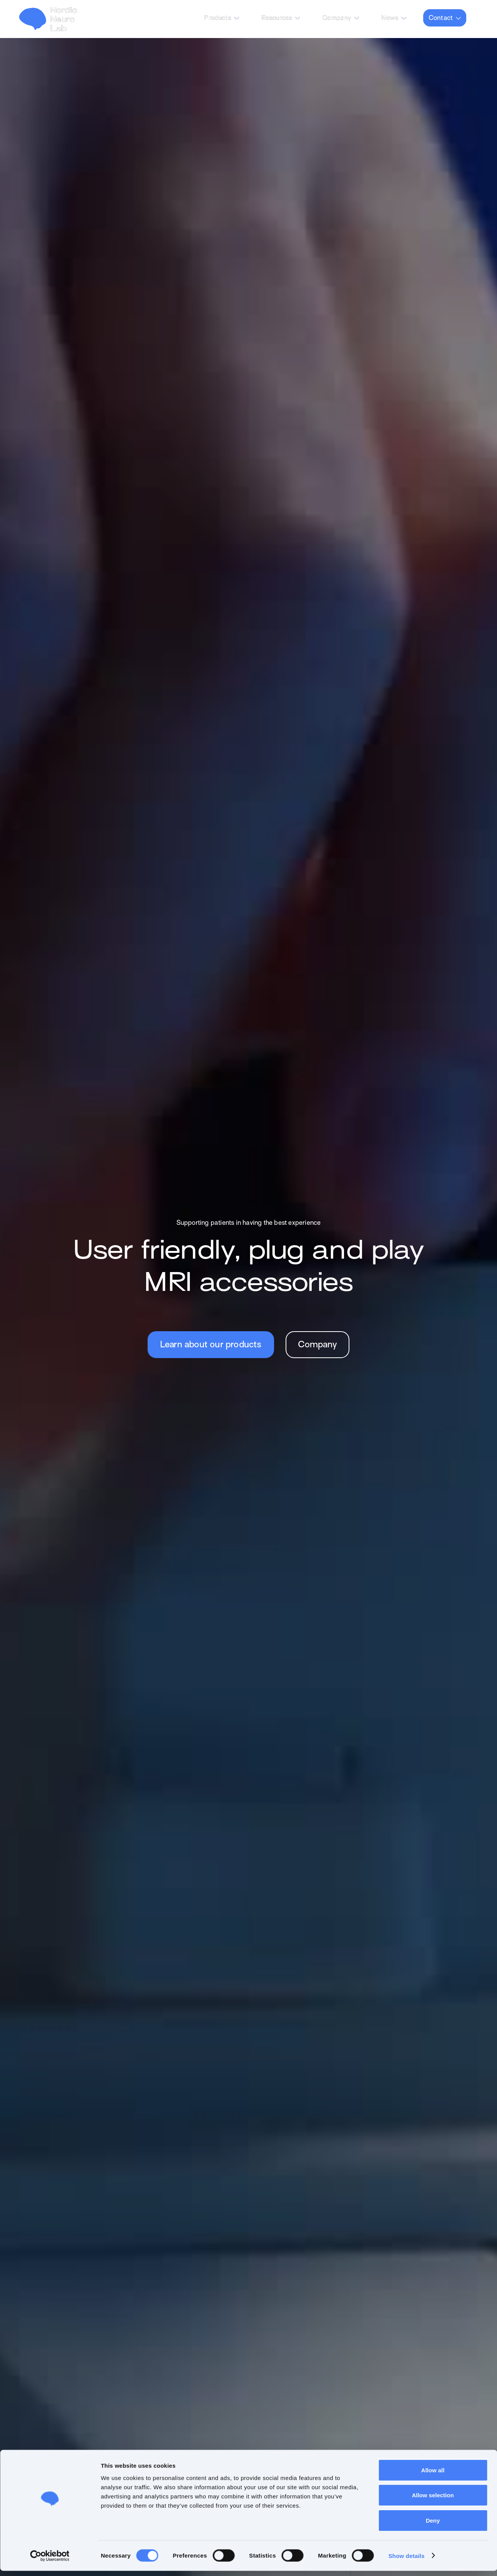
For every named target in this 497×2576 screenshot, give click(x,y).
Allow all (433, 2475)
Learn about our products (211, 1345)
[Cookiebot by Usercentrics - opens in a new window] (49, 2561)
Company (336, 18)
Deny (433, 2525)
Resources (276, 18)
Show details (406, 2561)
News (389, 18)
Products (217, 18)
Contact (441, 18)
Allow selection (433, 2500)
